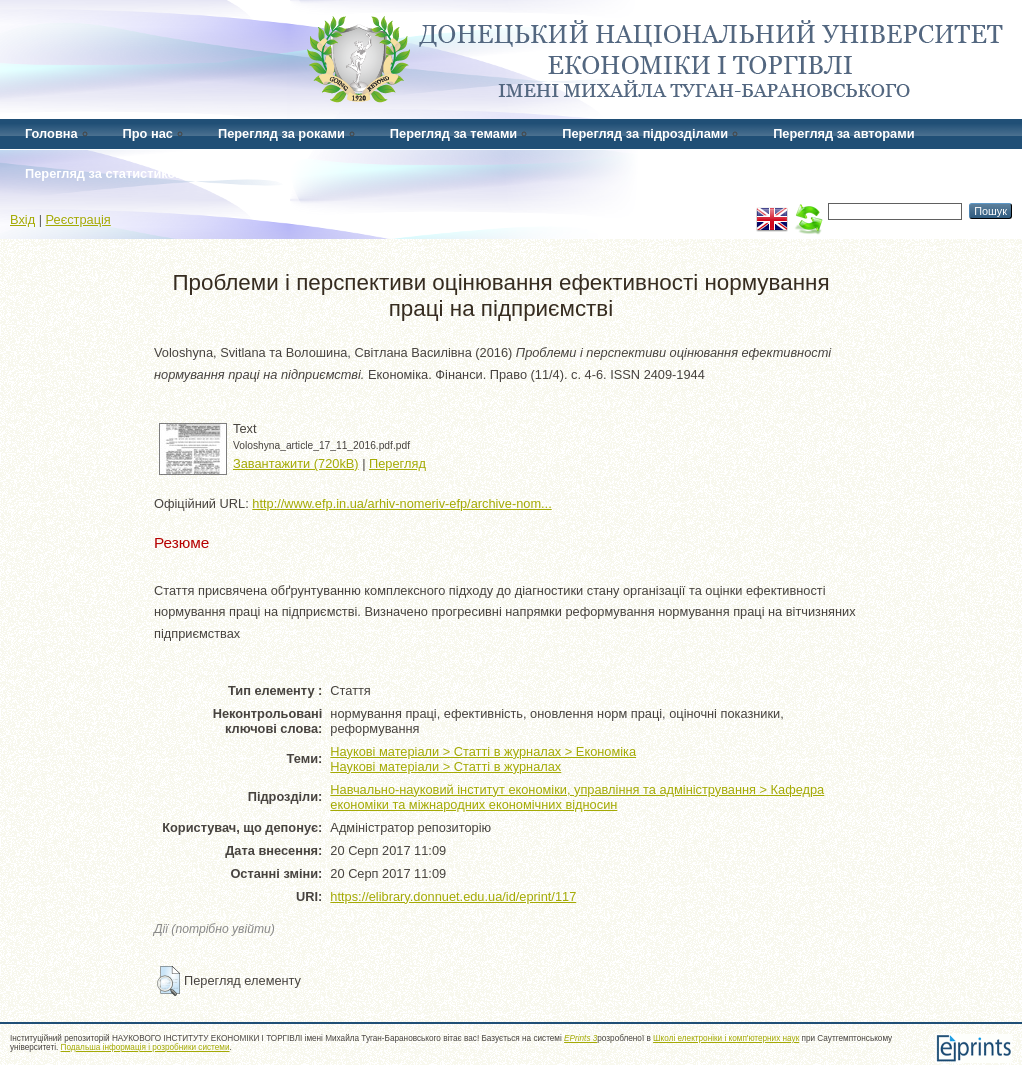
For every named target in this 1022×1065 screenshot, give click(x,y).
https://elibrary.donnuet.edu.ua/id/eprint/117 (453, 896)
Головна (51, 133)
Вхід (22, 219)
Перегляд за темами (453, 133)
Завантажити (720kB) (296, 463)
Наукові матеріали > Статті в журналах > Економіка (483, 751)
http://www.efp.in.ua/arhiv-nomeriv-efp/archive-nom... (401, 503)
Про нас (148, 133)
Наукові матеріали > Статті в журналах (445, 766)
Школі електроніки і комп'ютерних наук (726, 1038)
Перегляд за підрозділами (645, 133)
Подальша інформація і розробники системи (145, 1047)
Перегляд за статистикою (105, 173)
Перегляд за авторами (843, 133)
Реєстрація (78, 219)
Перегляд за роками (281, 133)
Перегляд (397, 463)
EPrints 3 (580, 1038)
